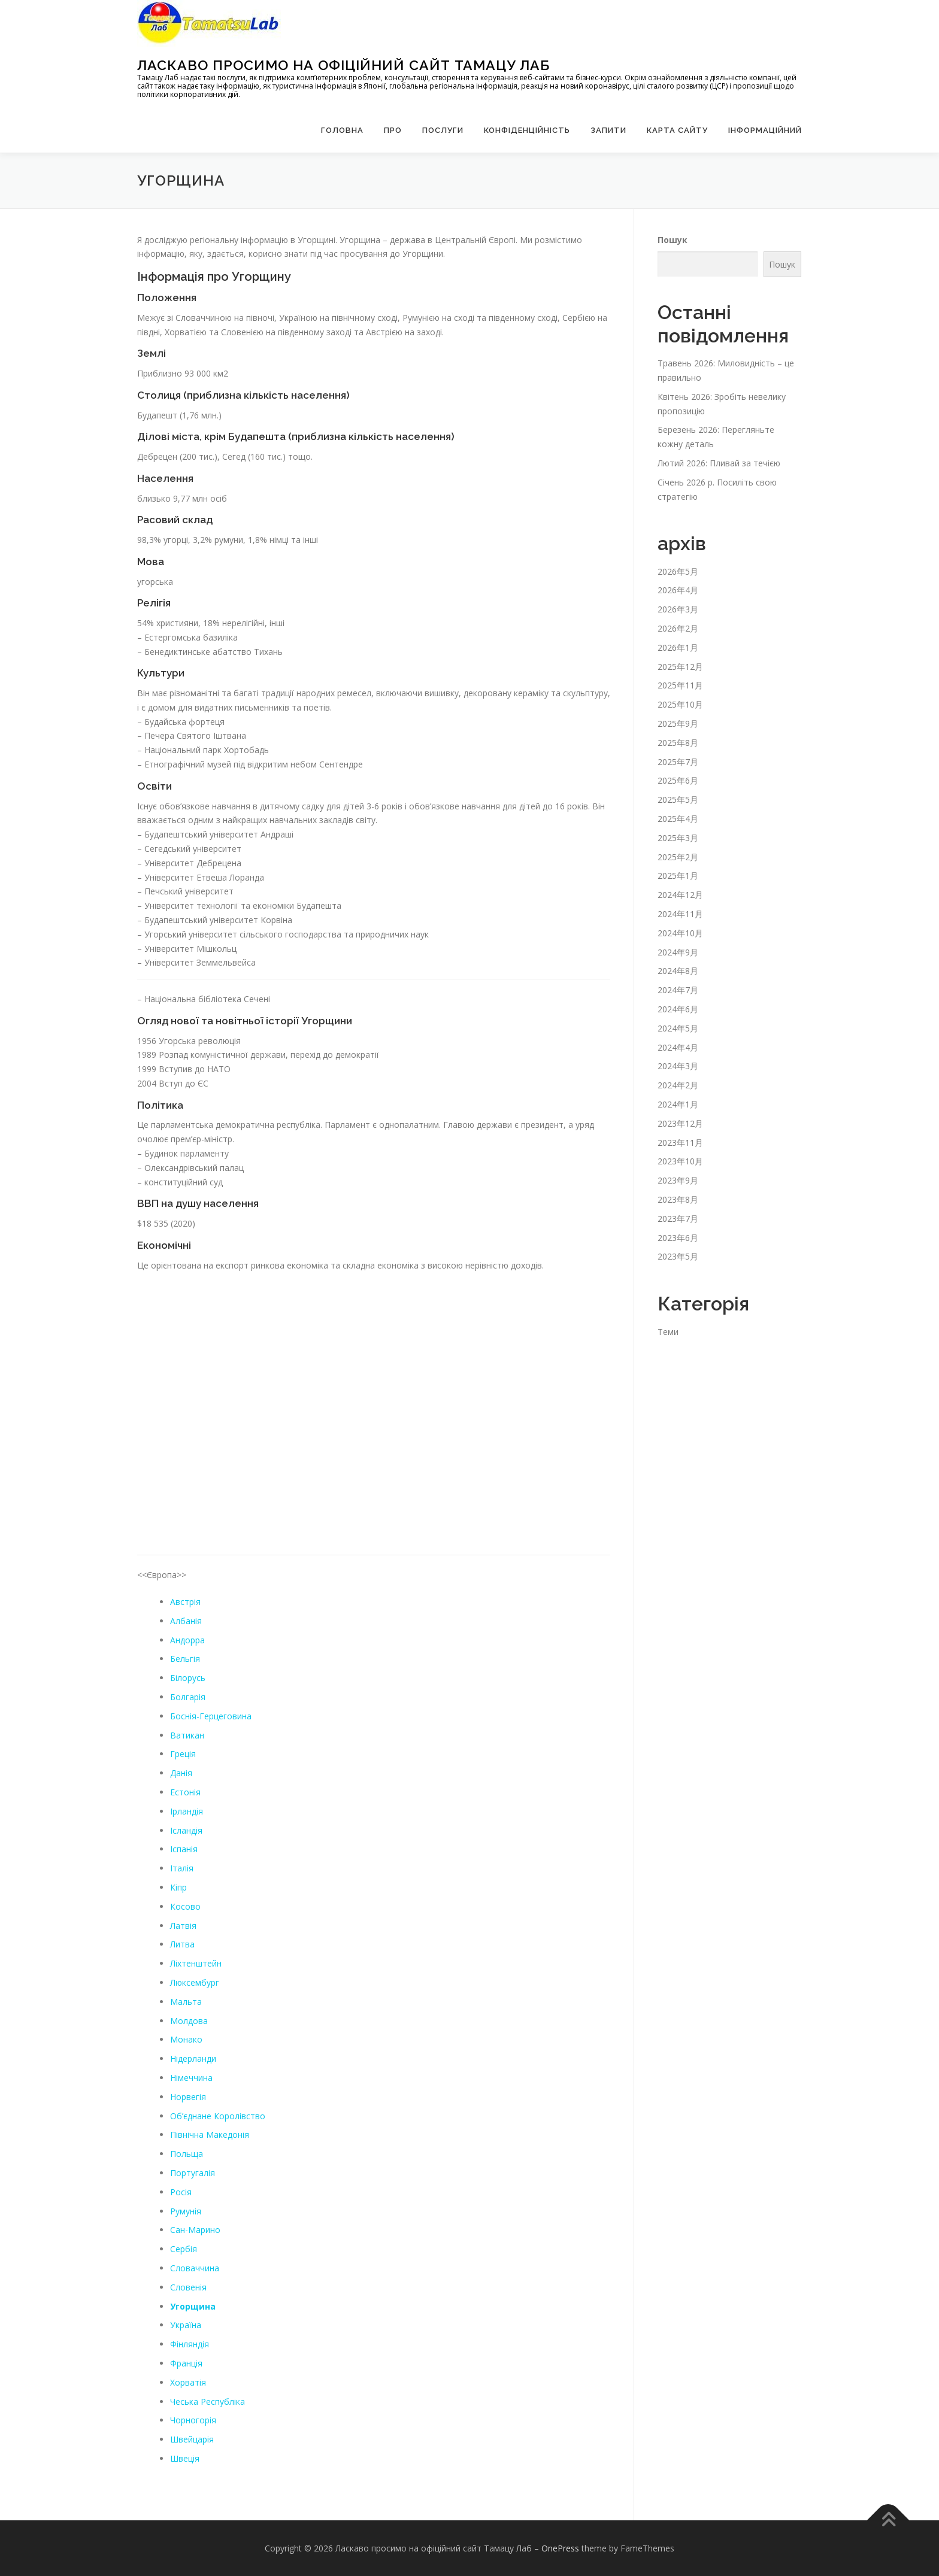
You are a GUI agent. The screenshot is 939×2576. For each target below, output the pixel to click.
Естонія (185, 1792)
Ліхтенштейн (196, 1963)
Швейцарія (192, 2439)
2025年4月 (678, 818)
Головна (342, 130)
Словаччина (194, 2268)
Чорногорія (193, 2420)
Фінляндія (189, 2344)
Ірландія (186, 1811)
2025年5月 (678, 799)
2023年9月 (678, 1180)
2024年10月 (680, 933)
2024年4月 (678, 1047)
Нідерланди (193, 2058)
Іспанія (184, 1849)
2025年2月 (678, 857)
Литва (182, 1944)
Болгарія (187, 1697)
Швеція (184, 2458)
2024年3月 (678, 1066)
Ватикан (187, 1735)
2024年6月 (678, 1009)
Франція (186, 2363)
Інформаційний (765, 130)
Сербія (183, 2249)
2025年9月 (678, 723)
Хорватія (188, 2382)
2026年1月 (678, 647)
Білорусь (187, 1677)
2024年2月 (678, 1085)
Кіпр (178, 1887)
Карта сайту (677, 130)
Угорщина (193, 2305)
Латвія (183, 1925)
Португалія (192, 2172)
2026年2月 (678, 628)
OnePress (560, 2548)
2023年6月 (678, 1237)
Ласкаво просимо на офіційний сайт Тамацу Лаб (343, 65)
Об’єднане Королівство (217, 2115)
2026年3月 (678, 609)
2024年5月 (678, 1028)
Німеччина (191, 2077)
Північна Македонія (209, 2134)
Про (393, 130)
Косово (185, 1906)
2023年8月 (678, 1199)
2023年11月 (680, 1142)
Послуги (443, 130)
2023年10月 (680, 1161)
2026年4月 (678, 590)
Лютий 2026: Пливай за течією (719, 463)
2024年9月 (678, 952)
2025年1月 (678, 875)
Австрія (185, 1601)
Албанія (186, 1621)
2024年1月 (678, 1104)
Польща (186, 2153)
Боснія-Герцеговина (211, 1716)
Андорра (187, 1640)
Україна (185, 2325)
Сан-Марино (195, 2229)
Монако (186, 2039)
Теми (668, 1331)
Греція (183, 1753)
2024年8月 (678, 970)
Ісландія (186, 1829)
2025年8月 (678, 742)
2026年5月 (678, 571)
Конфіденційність (527, 130)
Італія (181, 1868)
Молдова (189, 2020)
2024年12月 (680, 894)
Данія (181, 1773)
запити (608, 130)
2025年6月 (678, 780)
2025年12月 (680, 666)
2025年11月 (680, 685)
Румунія (185, 2210)
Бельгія (185, 1658)
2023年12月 (680, 1123)
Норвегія (188, 2096)
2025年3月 (678, 838)
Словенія (188, 2287)
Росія (181, 2192)
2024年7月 (678, 990)
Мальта (186, 2001)
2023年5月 (678, 1256)
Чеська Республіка (207, 2401)
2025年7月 (678, 761)
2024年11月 (680, 914)
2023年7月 (678, 1218)
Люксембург (194, 1982)
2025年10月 (680, 704)
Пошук (672, 239)
